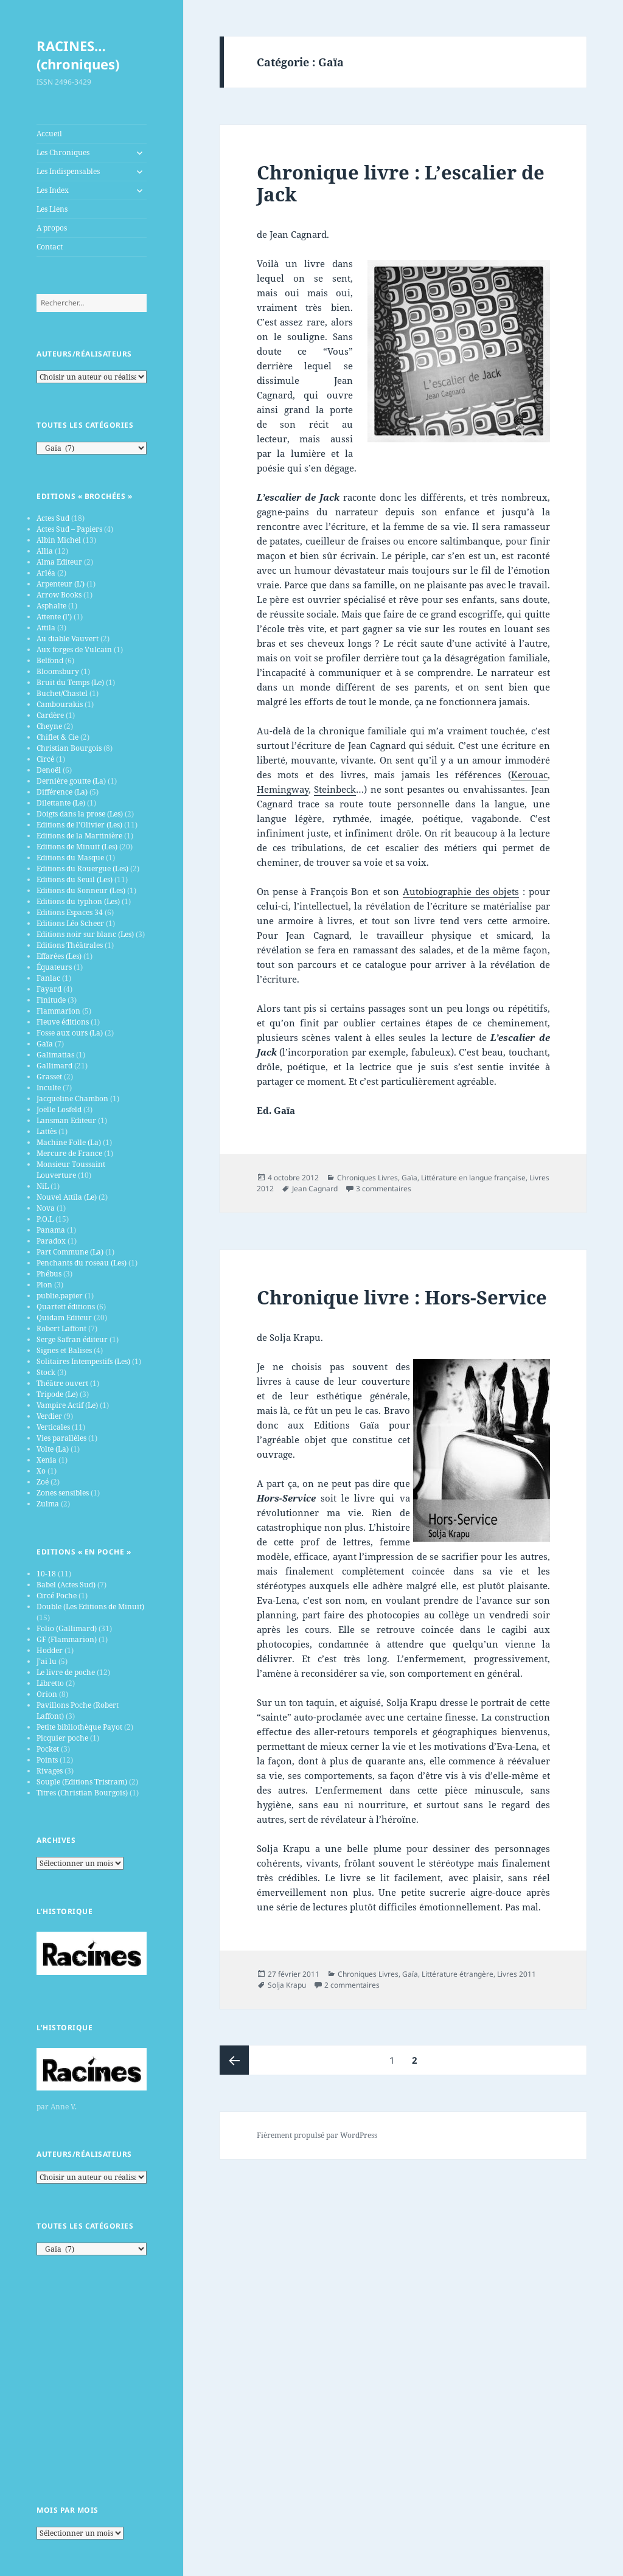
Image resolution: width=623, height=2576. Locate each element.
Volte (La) (53, 1449)
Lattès (47, 1131)
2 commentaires (352, 1985)
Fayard (49, 989)
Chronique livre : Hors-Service (402, 1297)
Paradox (51, 1241)
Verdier (49, 1416)
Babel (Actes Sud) (66, 1584)
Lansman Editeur (66, 1120)
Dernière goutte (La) (71, 781)
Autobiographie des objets (461, 891)
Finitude (51, 1000)
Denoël (49, 770)
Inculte (49, 1087)
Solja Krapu (287, 1985)
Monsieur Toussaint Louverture (71, 1169)
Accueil (49, 133)
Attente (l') (54, 616)
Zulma (48, 1504)
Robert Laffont (61, 1328)
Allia (45, 551)
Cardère (50, 715)
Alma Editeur (59, 562)
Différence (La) (62, 792)
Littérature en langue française (473, 1177)
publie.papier (60, 1295)
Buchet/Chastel (62, 693)
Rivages (50, 1771)
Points (47, 1760)
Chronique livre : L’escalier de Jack (401, 183)
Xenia (47, 1460)
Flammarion (58, 1011)
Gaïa (45, 1044)
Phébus (49, 1274)
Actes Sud (53, 518)
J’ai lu (47, 1661)
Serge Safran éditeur (72, 1339)
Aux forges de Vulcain (74, 649)
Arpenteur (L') (61, 584)
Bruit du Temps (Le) (70, 682)
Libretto (50, 1683)
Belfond (50, 660)
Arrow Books (59, 595)
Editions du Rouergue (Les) (82, 868)
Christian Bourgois (69, 748)
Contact (50, 247)
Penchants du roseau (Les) (82, 1263)
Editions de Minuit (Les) (77, 846)
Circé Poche (57, 1595)
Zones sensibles (63, 1493)
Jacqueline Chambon (72, 1098)
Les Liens (52, 209)
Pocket (48, 1749)
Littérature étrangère (457, 1974)
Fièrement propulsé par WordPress (317, 2135)
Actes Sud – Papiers (69, 529)
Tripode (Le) (57, 1394)
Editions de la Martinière (79, 835)
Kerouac (529, 774)
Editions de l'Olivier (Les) (79, 825)
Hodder (50, 1650)
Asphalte (51, 605)
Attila (46, 627)
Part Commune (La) (70, 1252)
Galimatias (55, 1055)
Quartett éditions (66, 1306)
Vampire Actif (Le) (67, 1405)
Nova (46, 1208)
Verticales (53, 1427)
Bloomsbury (58, 671)
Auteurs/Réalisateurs (84, 354)
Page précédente (234, 2060)
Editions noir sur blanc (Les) (85, 934)
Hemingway (282, 789)
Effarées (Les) (59, 956)
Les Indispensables (68, 171)
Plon (44, 1284)
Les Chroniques (63, 152)
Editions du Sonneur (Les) (81, 890)
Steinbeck (335, 789)
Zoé (43, 1482)
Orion (47, 1694)
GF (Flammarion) (67, 1639)
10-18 (46, 1573)
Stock (46, 1372)
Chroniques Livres (367, 1177)
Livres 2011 (516, 1974)
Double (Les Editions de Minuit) (90, 1606)
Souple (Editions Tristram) (82, 1782)
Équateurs (54, 967)
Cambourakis (60, 704)
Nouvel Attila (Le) (67, 1197)
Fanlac (48, 978)
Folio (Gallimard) (67, 1628)
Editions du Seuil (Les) (75, 879)
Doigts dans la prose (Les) (80, 814)
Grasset (49, 1076)
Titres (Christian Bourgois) (82, 1793)
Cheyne (49, 726)
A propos (52, 228)
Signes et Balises (64, 1350)
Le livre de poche (66, 1672)
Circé (45, 759)
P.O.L (45, 1219)
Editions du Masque (70, 857)
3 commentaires (383, 1188)
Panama (51, 1230)
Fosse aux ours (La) (70, 1033)
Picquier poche (62, 1738)
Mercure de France (69, 1153)
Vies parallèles (61, 1438)
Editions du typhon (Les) (78, 901)
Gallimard (54, 1065)
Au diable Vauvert (68, 638)
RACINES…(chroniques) (78, 55)
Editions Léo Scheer (70, 923)
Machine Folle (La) (69, 1142)
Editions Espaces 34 (70, 912)
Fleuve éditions (63, 1022)
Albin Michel (59, 540)
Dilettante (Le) (61, 803)
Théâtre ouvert (62, 1383)
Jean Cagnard (315, 1188)
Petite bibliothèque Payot (79, 1727)
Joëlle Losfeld (59, 1109)
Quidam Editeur (64, 1317)
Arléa (46, 573)
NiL (43, 1186)
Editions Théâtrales (70, 945)
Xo (41, 1471)
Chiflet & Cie (57, 737)
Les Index (53, 190)
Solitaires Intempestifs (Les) (83, 1361)
